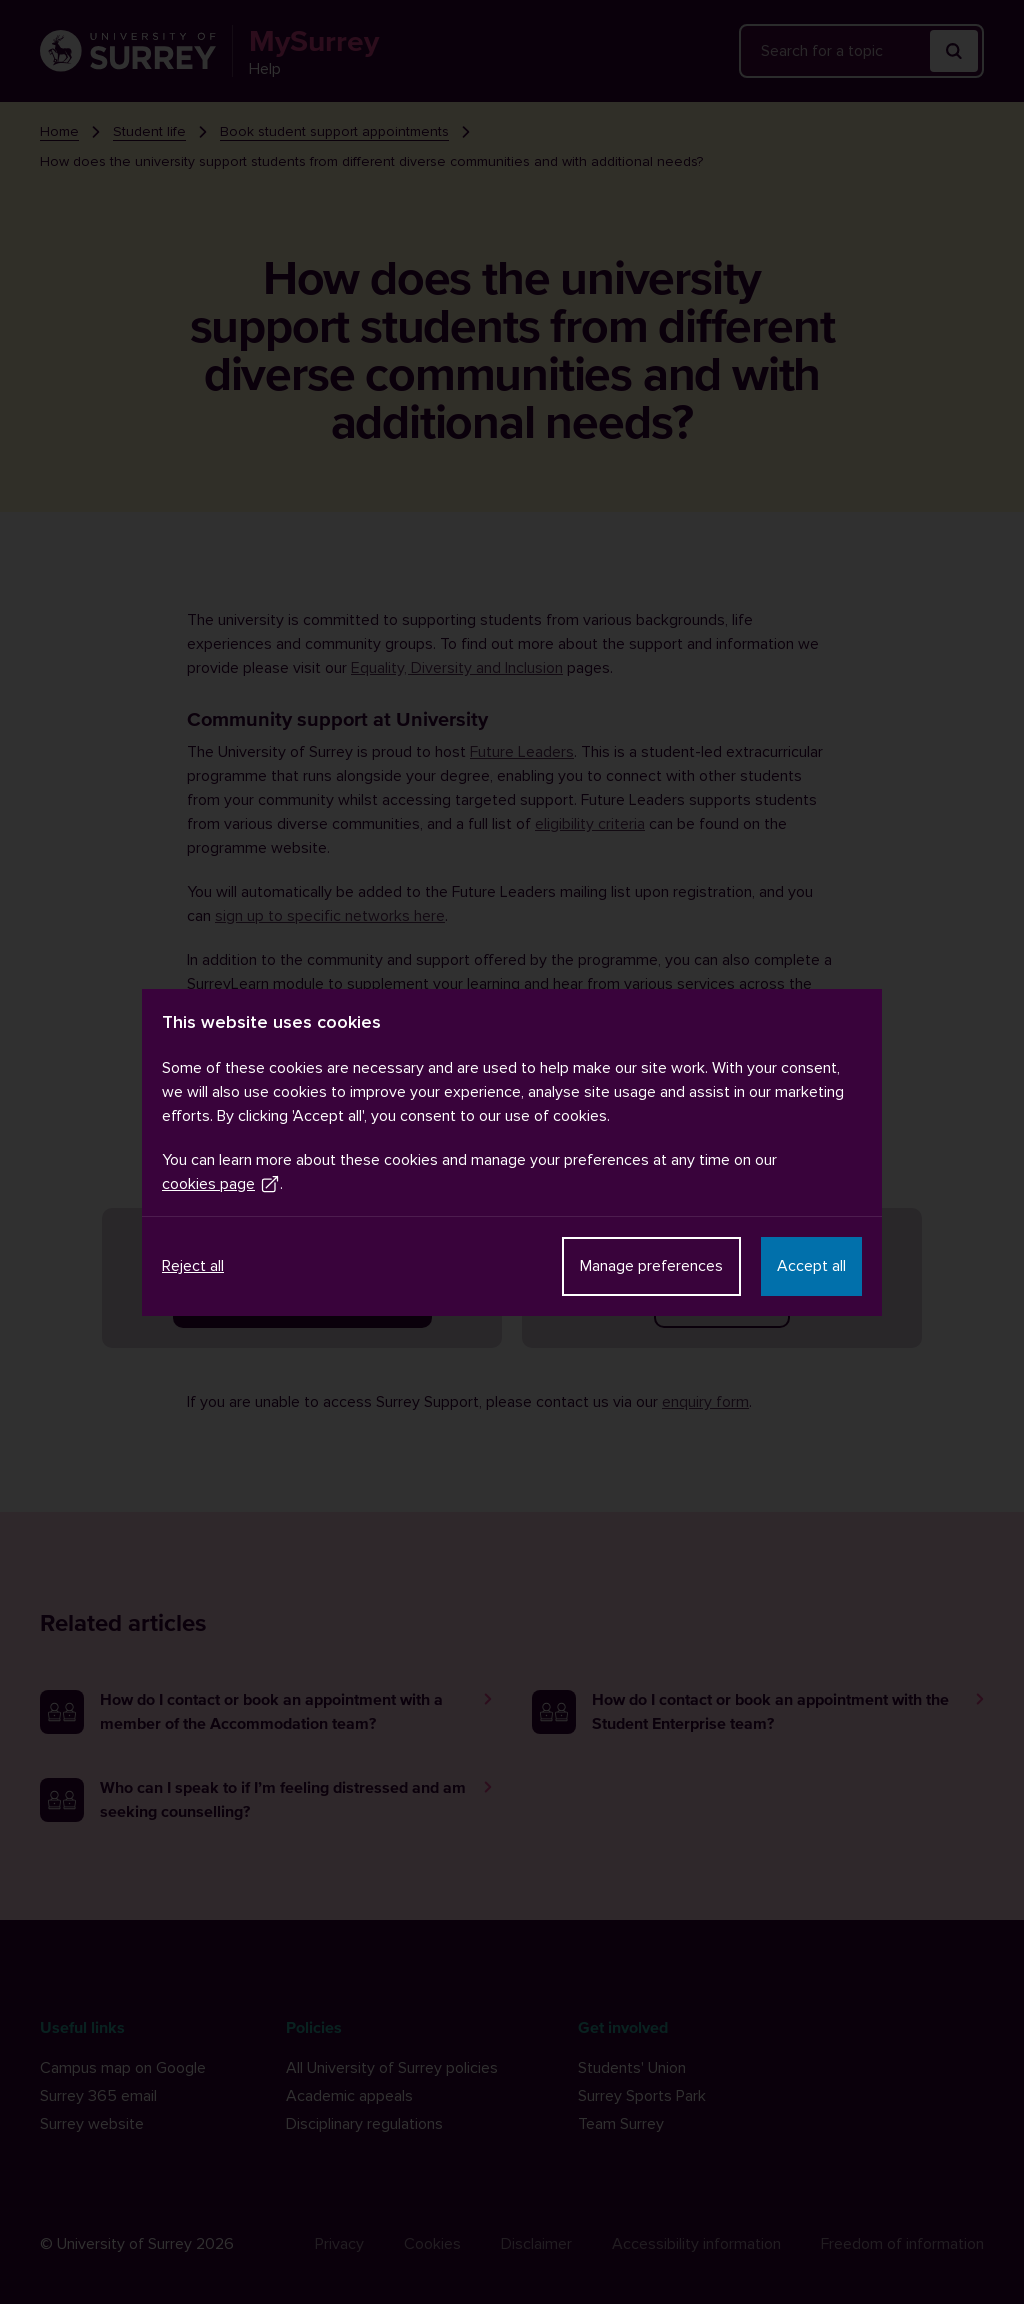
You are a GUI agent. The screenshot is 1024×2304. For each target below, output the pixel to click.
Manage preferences (651, 1266)
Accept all (811, 1266)
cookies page (221, 1184)
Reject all (193, 1266)
